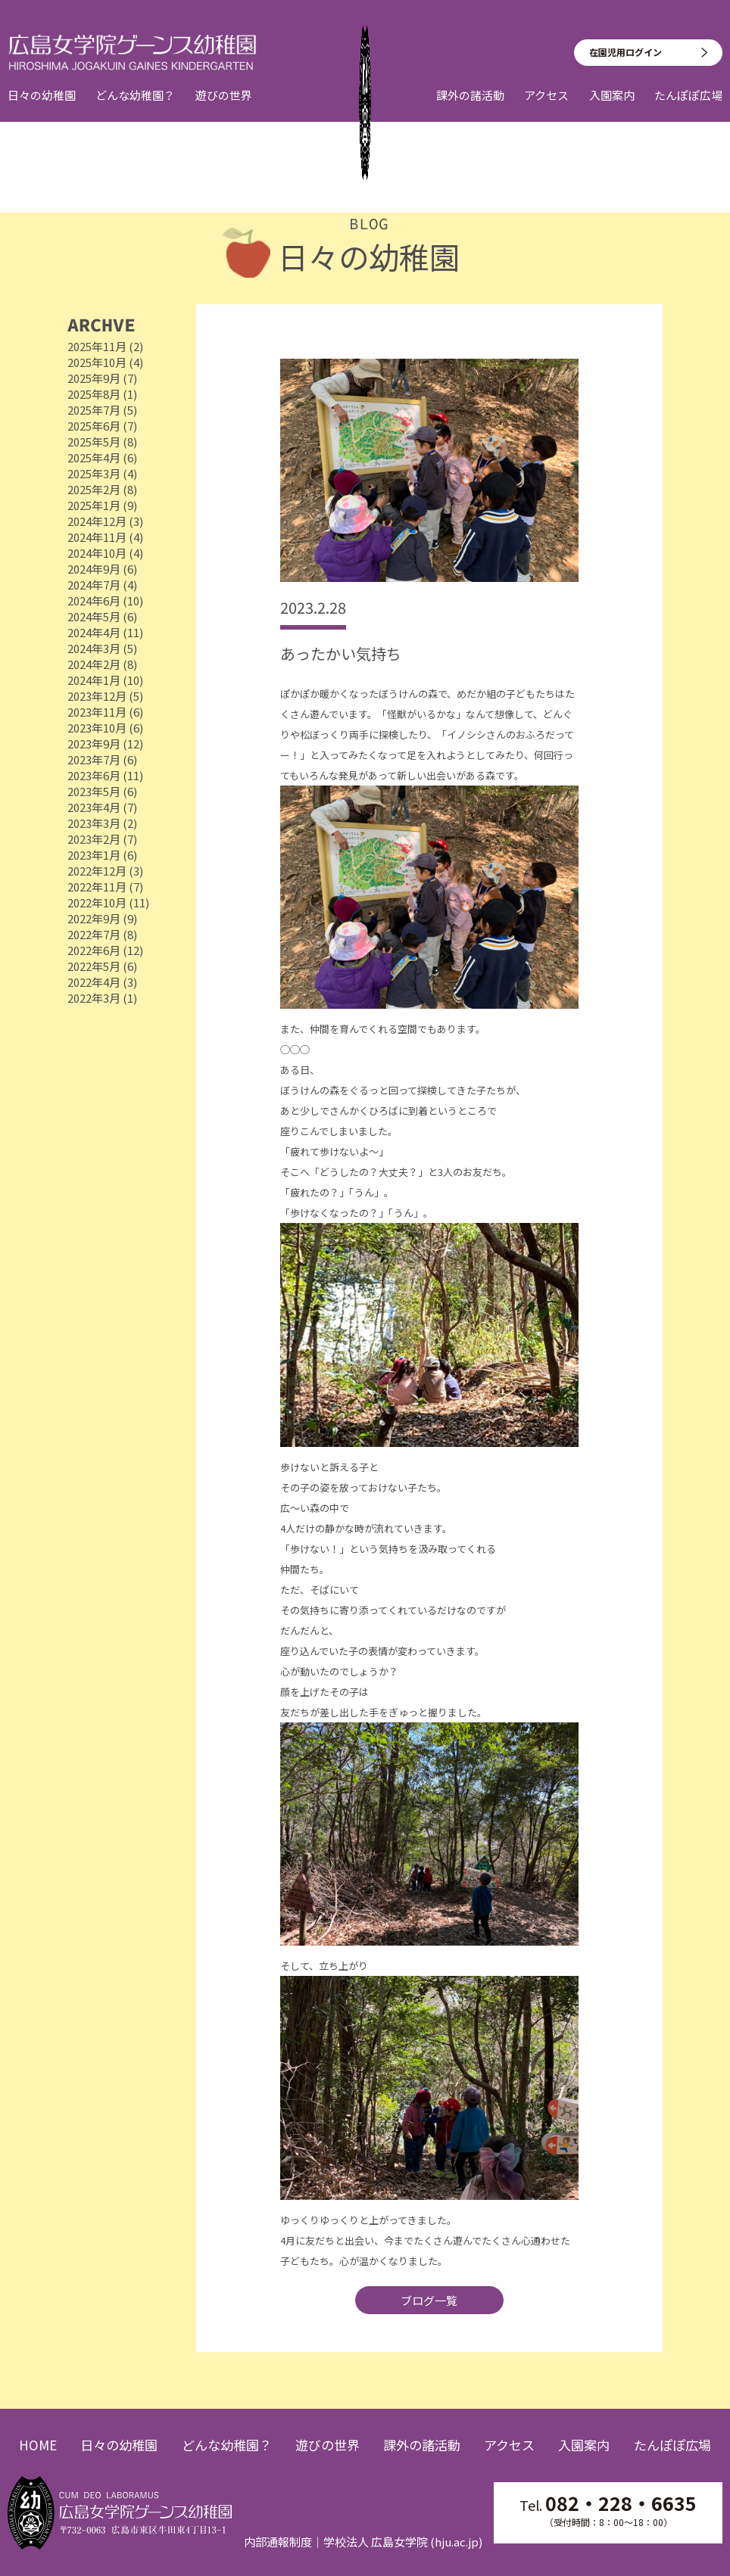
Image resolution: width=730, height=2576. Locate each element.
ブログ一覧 (429, 2300)
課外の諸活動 (470, 109)
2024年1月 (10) (105, 680)
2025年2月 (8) (102, 489)
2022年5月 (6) (102, 966)
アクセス (546, 109)
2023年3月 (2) (102, 823)
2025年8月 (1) (102, 394)
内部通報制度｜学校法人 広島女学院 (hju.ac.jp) (363, 2542)
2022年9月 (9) (102, 918)
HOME (38, 2445)
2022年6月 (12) (105, 950)
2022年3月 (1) (102, 998)
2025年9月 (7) (102, 378)
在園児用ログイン (625, 65)
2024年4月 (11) (105, 632)
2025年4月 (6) (102, 457)
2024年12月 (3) (105, 521)
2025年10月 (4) (105, 362)
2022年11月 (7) (105, 886)
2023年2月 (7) (102, 839)
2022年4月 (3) (102, 982)
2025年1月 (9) (102, 505)
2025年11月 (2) (105, 346)
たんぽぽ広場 (688, 109)
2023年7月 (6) (102, 759)
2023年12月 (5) (105, 696)
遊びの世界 (223, 109)
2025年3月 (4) (102, 473)
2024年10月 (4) (105, 553)
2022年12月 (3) (105, 871)
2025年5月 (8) (102, 442)
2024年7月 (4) (102, 585)
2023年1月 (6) (102, 855)
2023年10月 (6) (105, 728)
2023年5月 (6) (102, 791)
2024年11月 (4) (105, 537)
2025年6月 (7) (102, 426)
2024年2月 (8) (102, 664)
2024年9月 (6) (102, 569)
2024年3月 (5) (102, 648)
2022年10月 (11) (108, 902)
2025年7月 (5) (102, 410)
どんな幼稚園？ (135, 109)
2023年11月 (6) (105, 712)
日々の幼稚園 (42, 109)
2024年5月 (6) (102, 616)
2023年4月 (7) (102, 807)
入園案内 (612, 109)
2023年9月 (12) (105, 743)
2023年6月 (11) (105, 775)
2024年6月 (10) (105, 600)
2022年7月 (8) (102, 934)
